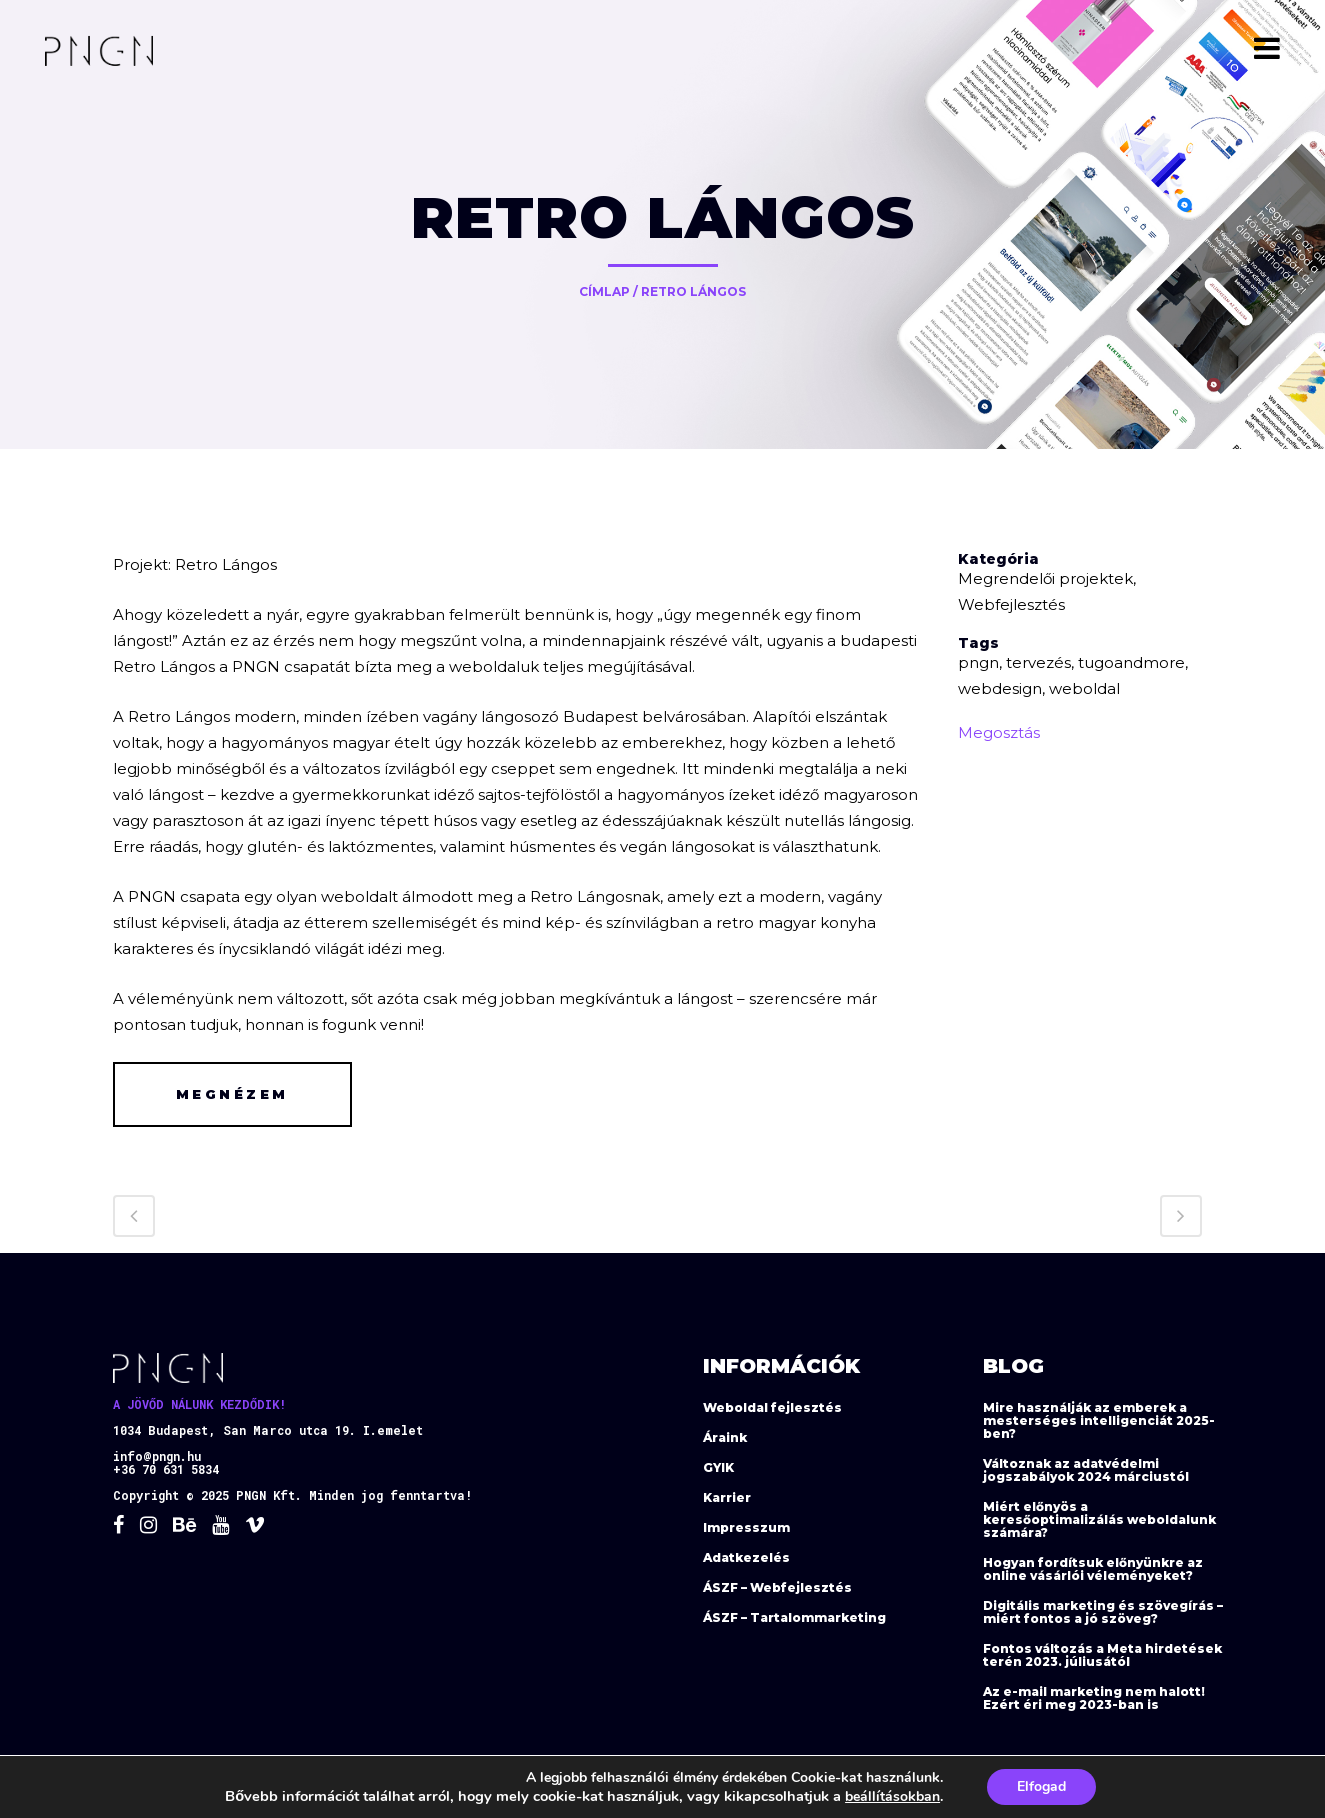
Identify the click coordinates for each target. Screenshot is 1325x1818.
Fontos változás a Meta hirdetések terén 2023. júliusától (1102, 1655)
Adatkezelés (746, 1557)
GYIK (718, 1467)
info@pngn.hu (157, 1456)
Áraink (725, 1437)
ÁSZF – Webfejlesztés (777, 1587)
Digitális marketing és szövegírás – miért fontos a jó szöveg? (1103, 1612)
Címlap (604, 291)
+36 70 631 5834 (166, 1469)
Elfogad (1041, 1786)
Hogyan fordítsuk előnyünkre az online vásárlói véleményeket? (1093, 1569)
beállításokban (892, 1796)
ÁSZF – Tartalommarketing (794, 1617)
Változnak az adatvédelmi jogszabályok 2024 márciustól (1086, 1470)
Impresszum (746, 1527)
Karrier (727, 1497)
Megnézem (232, 1094)
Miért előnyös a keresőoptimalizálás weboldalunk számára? (1099, 1519)
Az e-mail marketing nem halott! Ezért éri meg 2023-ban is (1094, 1698)
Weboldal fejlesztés (772, 1407)
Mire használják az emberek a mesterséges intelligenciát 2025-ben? (1099, 1420)
